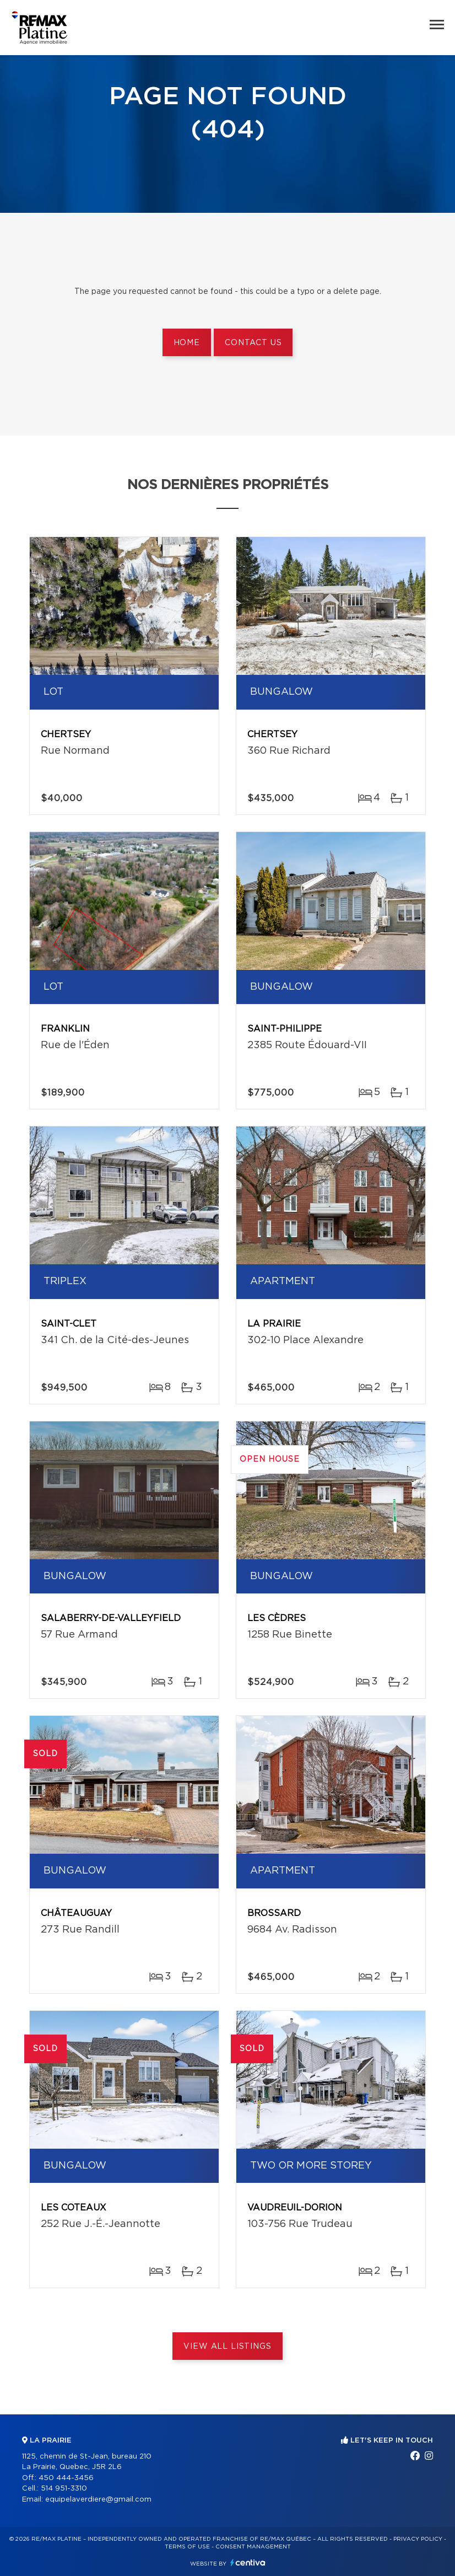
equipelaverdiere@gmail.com (98, 2499)
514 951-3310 (64, 2488)
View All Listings (227, 2346)
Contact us (253, 343)
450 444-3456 (66, 2478)
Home (187, 343)
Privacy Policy (417, 2539)
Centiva (248, 2562)
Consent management (253, 2547)
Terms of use (187, 2547)
